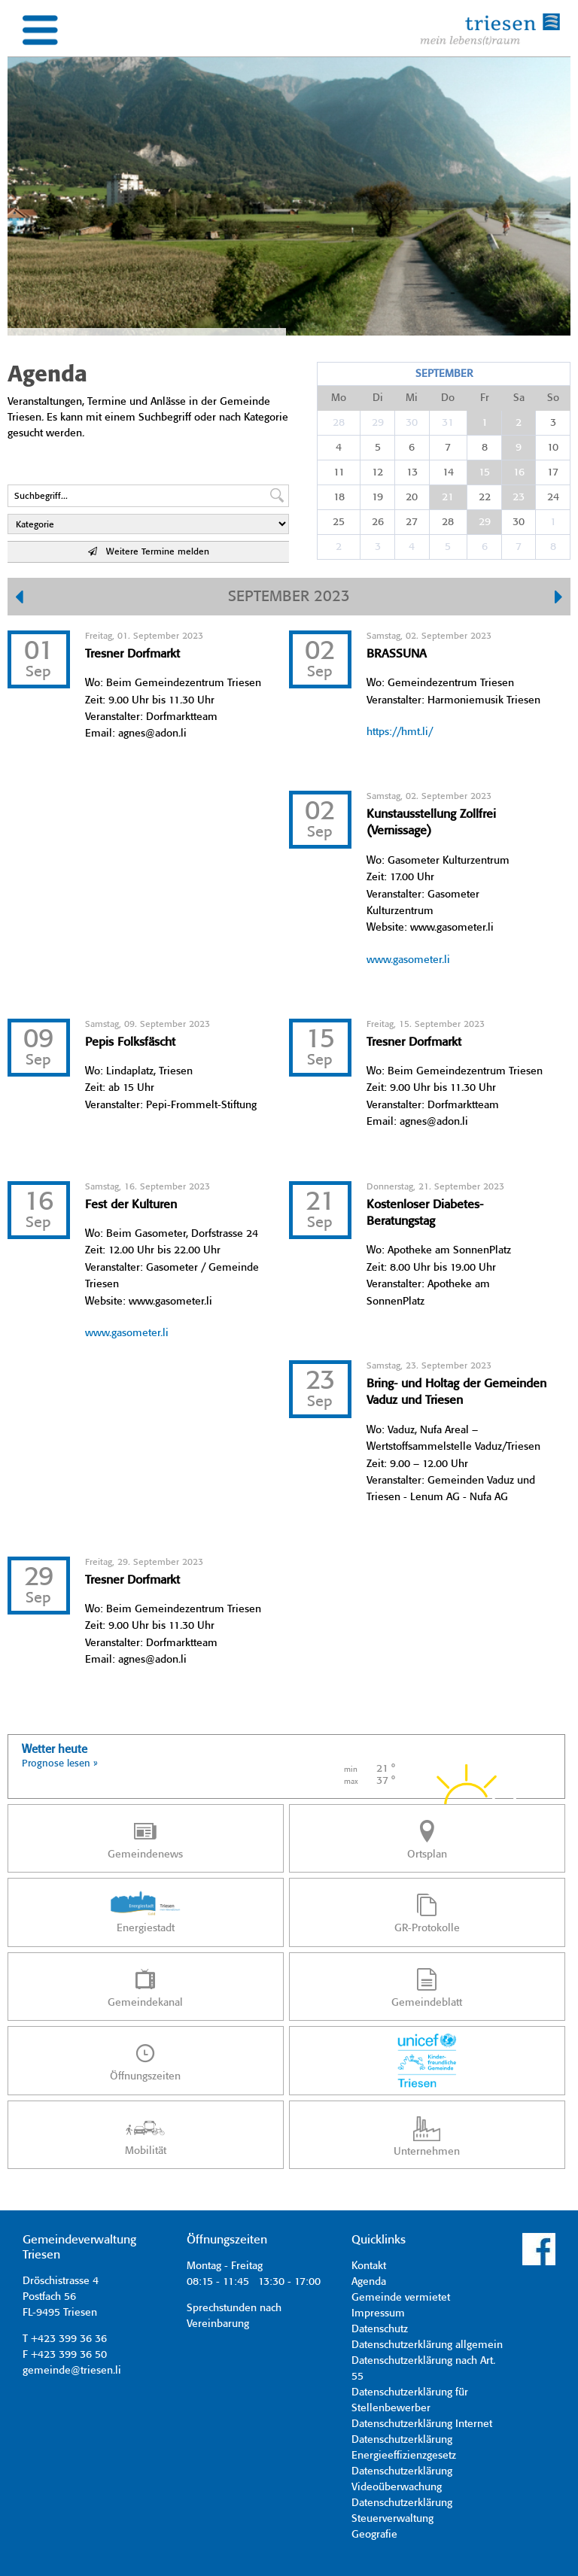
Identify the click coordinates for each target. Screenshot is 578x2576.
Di (378, 398)
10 (552, 447)
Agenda (368, 2282)
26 (378, 522)
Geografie (374, 2534)
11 (339, 472)
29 (378, 423)
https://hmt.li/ (400, 732)
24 (553, 497)
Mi (412, 398)
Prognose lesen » (60, 1764)
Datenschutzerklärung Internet (421, 2424)
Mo (338, 398)
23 (519, 497)
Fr (484, 398)
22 (485, 497)
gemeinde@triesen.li (72, 2370)
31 (448, 423)
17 (552, 472)
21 (448, 497)
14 (448, 472)
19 (377, 497)
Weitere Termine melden (148, 552)
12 (377, 472)
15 (484, 472)
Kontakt (368, 2266)
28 (339, 423)
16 (519, 472)
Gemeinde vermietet (400, 2297)
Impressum (378, 2313)
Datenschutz (379, 2329)
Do (448, 398)
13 (412, 472)
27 (412, 522)
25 (339, 522)
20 (412, 497)
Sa (519, 398)
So (553, 398)
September (444, 374)
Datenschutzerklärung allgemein (427, 2345)
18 (339, 497)
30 (412, 423)
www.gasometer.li (408, 960)
